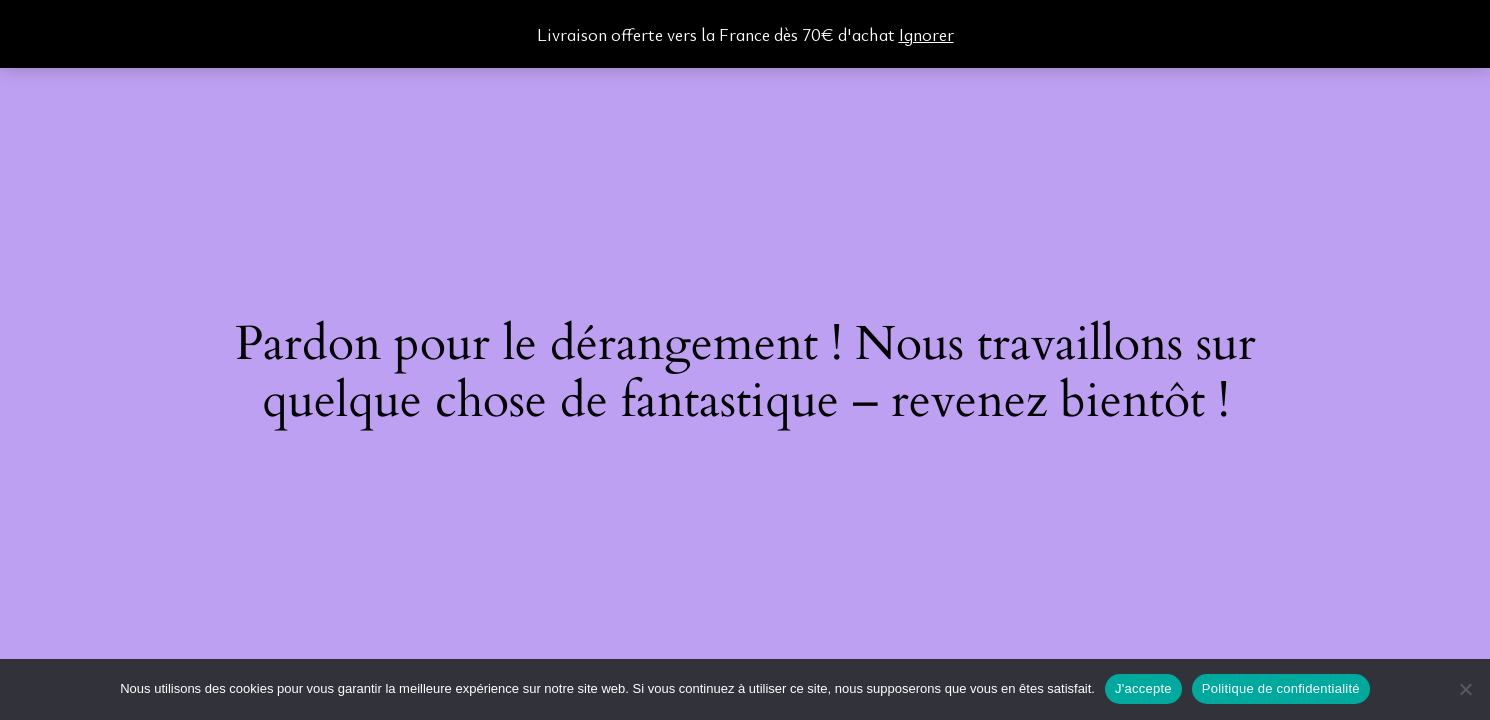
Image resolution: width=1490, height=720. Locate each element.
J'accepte (1143, 688)
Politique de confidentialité (1281, 688)
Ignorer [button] (926, 34)
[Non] (1465, 689)
